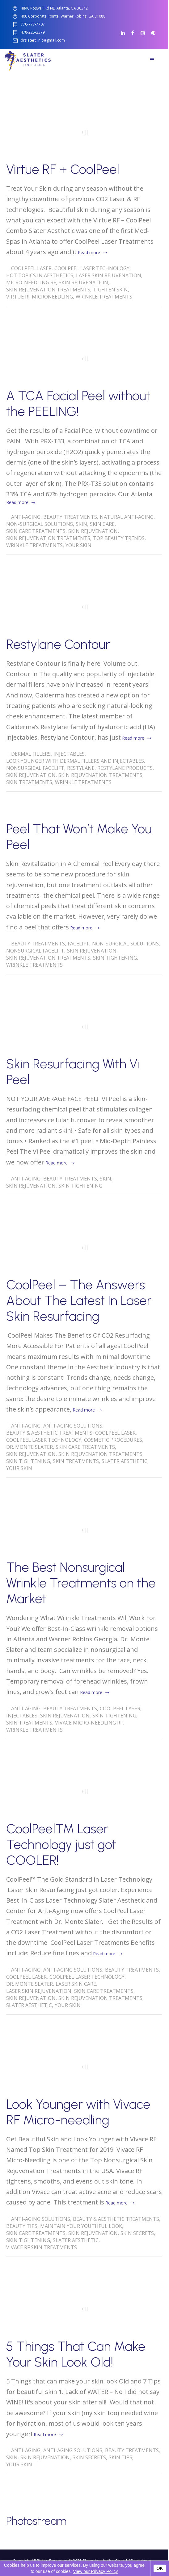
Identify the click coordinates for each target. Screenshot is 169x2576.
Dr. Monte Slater (29, 1447)
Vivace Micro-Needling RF (89, 1722)
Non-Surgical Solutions (39, 524)
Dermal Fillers (31, 753)
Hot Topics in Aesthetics (39, 275)
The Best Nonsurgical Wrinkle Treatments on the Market (81, 1583)
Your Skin (78, 545)
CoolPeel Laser (31, 268)
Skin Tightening (115, 957)
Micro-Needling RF (31, 282)
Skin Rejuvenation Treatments (48, 289)
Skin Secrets (137, 2233)
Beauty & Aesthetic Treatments (49, 1432)
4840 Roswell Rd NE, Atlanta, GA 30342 (54, 8)
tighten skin (110, 289)
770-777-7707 (33, 24)
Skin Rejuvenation (83, 282)
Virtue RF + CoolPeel (62, 169)
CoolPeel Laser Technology (91, 268)
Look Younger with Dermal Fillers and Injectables (75, 761)
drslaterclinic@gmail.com (43, 40)
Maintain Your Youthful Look (81, 2226)
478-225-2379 (33, 32)
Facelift (78, 943)
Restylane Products (125, 768)
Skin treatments (29, 782)
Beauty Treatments (70, 517)
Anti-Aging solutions (72, 1425)
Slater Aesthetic (124, 1461)
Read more (89, 252)
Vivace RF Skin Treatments (41, 2247)
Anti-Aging (25, 517)
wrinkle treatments (104, 296)
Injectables (69, 753)
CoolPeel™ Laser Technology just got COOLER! (61, 1844)
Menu (152, 58)
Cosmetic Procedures (113, 1439)
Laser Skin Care (76, 1984)
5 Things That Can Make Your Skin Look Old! (76, 2354)
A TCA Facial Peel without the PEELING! (78, 403)
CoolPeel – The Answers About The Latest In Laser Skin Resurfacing (78, 1300)
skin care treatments (35, 531)
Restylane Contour (58, 644)
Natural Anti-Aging (127, 517)
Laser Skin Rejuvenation (108, 275)
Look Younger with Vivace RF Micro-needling (78, 2112)
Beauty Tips (21, 2226)
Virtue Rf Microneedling (39, 296)
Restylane (81, 768)
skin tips (120, 2457)
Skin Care (102, 524)
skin (81, 524)
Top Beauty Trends (119, 538)
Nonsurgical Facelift (35, 768)
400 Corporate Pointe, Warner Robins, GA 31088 (63, 16)
